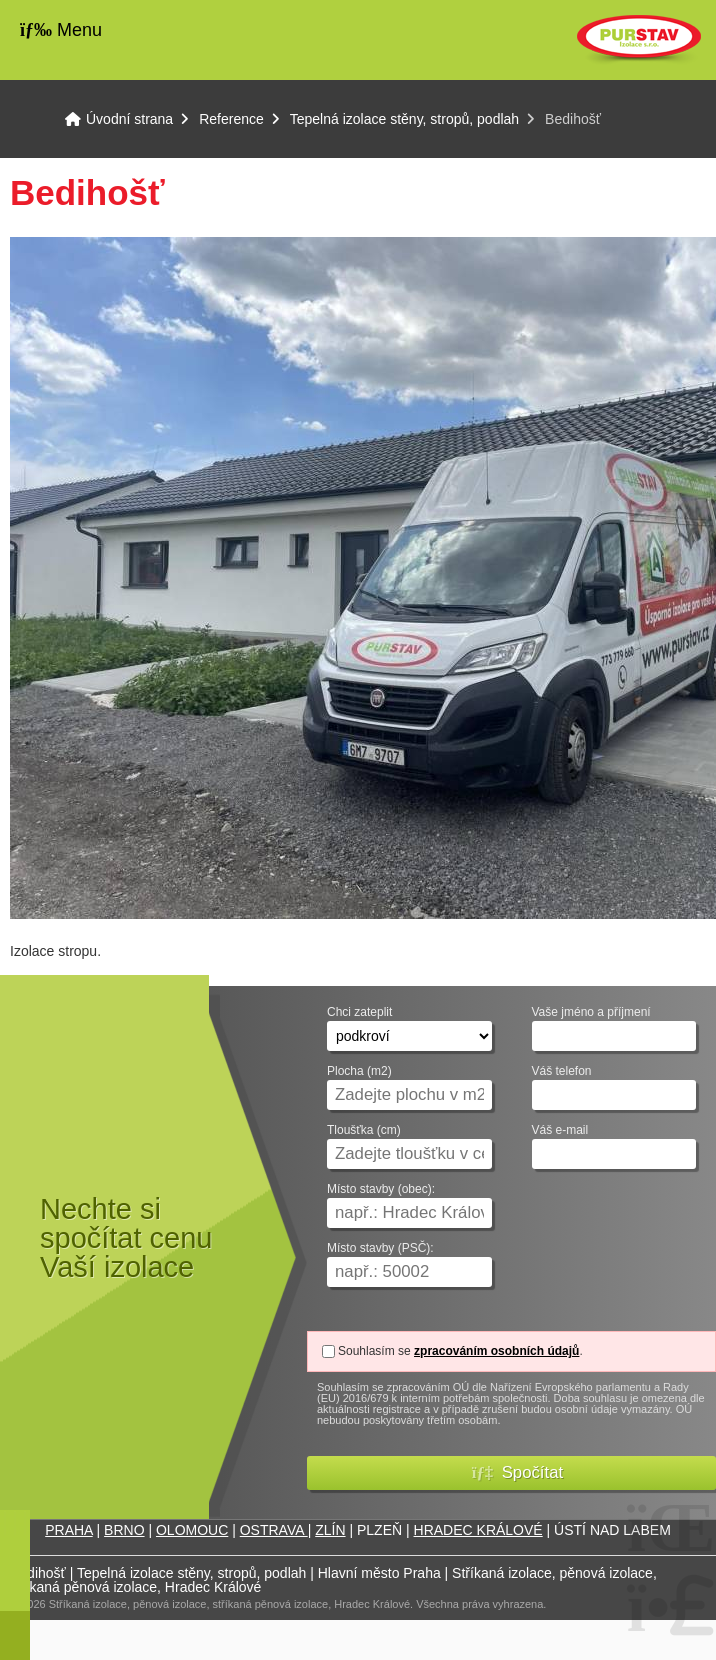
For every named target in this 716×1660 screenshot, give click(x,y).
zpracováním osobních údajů (496, 1351)
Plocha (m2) (359, 1071)
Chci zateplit (359, 1012)
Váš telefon (562, 1071)
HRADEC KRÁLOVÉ (478, 1530)
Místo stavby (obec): (381, 1189)
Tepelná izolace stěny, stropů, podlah (404, 119)
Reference (231, 119)
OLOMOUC (192, 1530)
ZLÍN (330, 1530)
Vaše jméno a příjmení (591, 1012)
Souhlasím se (374, 1351)
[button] (511, 1473)
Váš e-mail (560, 1130)
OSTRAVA (274, 1530)
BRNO (124, 1530)
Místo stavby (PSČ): (380, 1248)
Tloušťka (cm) (364, 1130)
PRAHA (68, 1530)
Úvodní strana (639, 40)
